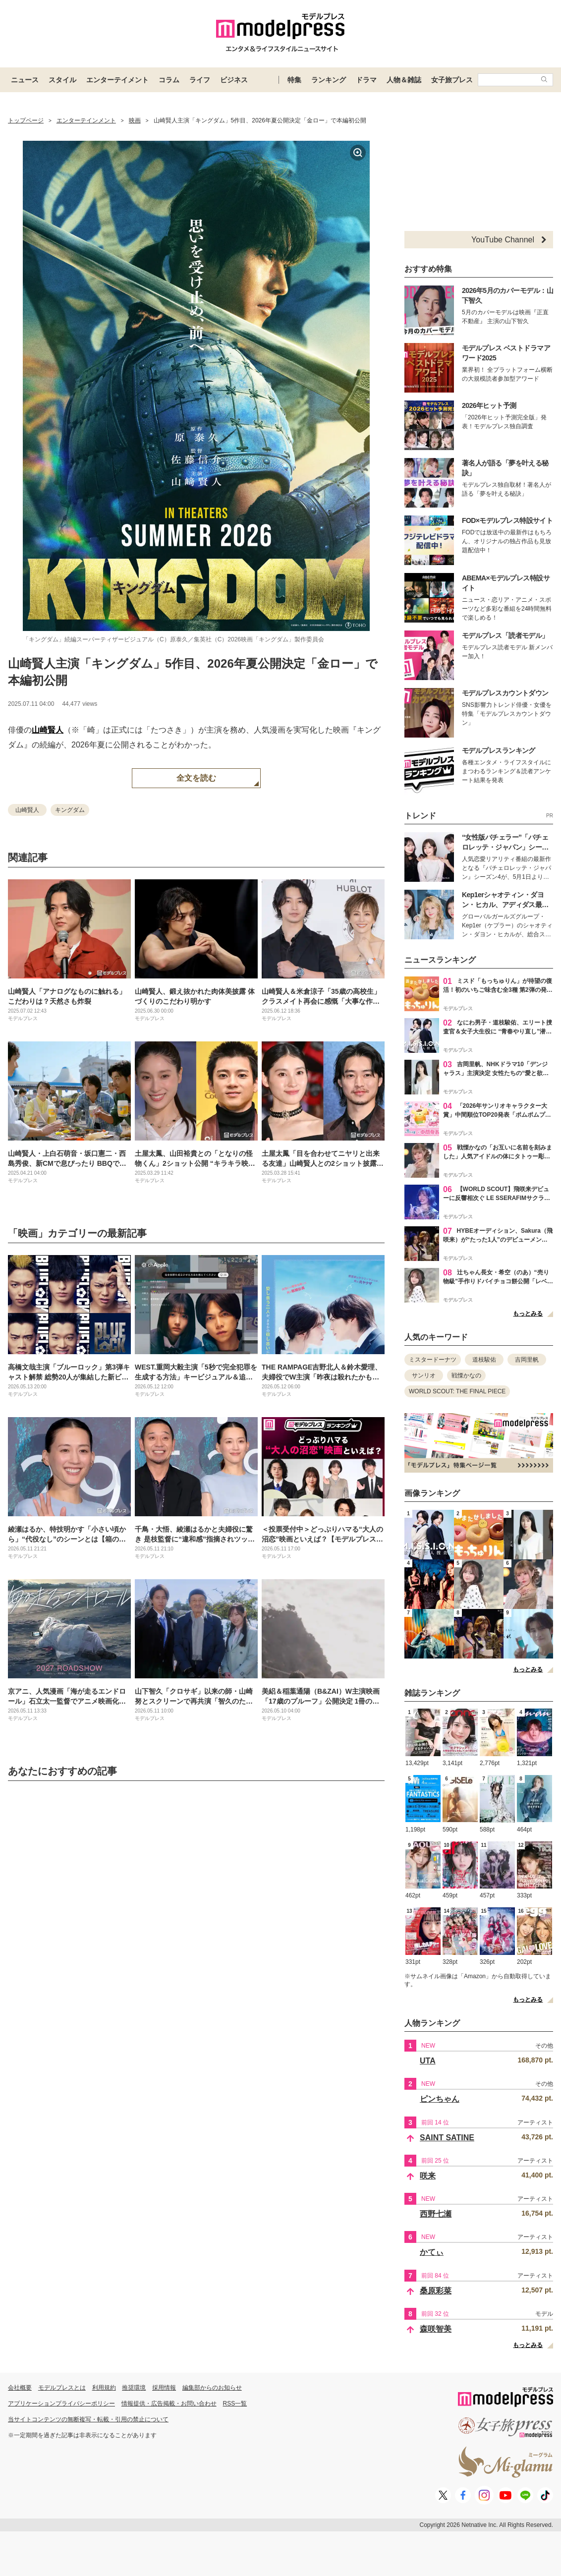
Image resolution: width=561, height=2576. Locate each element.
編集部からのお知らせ (212, 2387)
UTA (428, 2061)
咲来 (428, 2176)
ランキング (328, 80)
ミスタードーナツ (432, 1359)
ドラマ (366, 80)
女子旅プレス (452, 80)
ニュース (25, 80)
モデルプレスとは (62, 2387)
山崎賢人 (47, 730)
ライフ (199, 80)
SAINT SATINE (447, 2137)
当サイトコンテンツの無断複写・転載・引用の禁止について (88, 2419)
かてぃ (432, 2252)
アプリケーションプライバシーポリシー (61, 2403)
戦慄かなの (466, 1375)
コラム (169, 80)
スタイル (62, 80)
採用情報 (164, 2387)
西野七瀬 (435, 2214)
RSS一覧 (235, 2403)
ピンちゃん (439, 2099)
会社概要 (20, 2387)
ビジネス (234, 80)
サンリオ (424, 1375)
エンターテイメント (117, 80)
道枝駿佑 (484, 1359)
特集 (294, 80)
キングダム (70, 809)
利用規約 (104, 2387)
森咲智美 (435, 2329)
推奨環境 (134, 2387)
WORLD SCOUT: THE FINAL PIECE (457, 1391)
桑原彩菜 (435, 2291)
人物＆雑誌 (404, 80)
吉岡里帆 (527, 1359)
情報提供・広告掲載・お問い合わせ (169, 2403)
